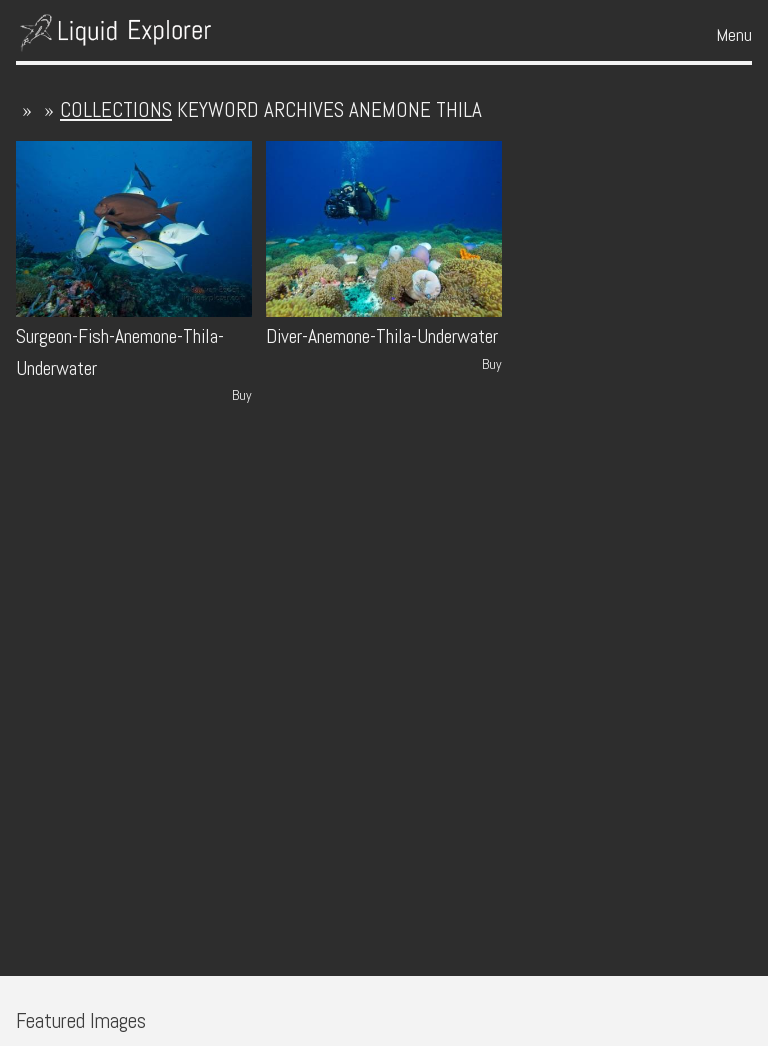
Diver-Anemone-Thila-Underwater (382, 336)
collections (116, 109)
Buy (242, 395)
